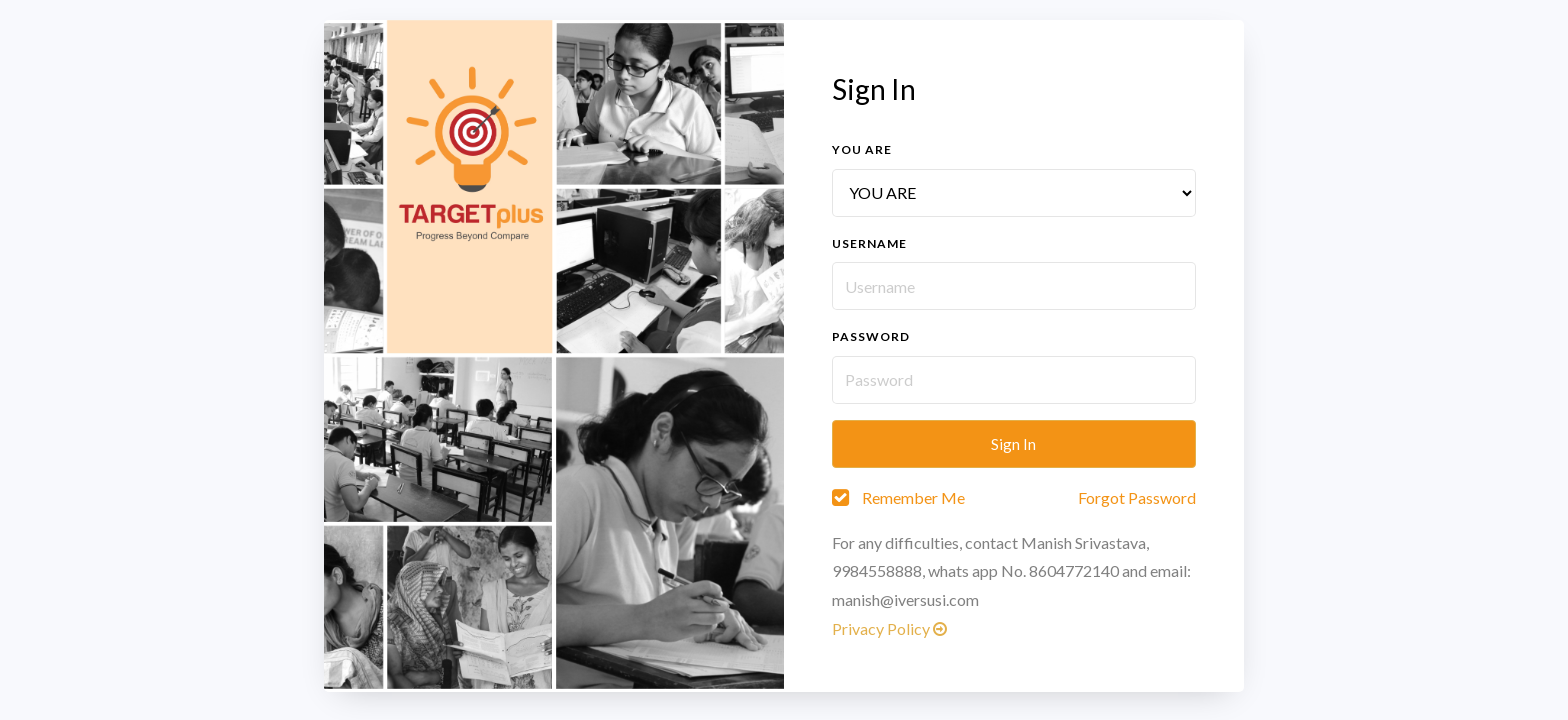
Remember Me (913, 497)
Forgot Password (1137, 497)
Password (871, 336)
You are (862, 149)
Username (869, 243)
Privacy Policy (889, 628)
